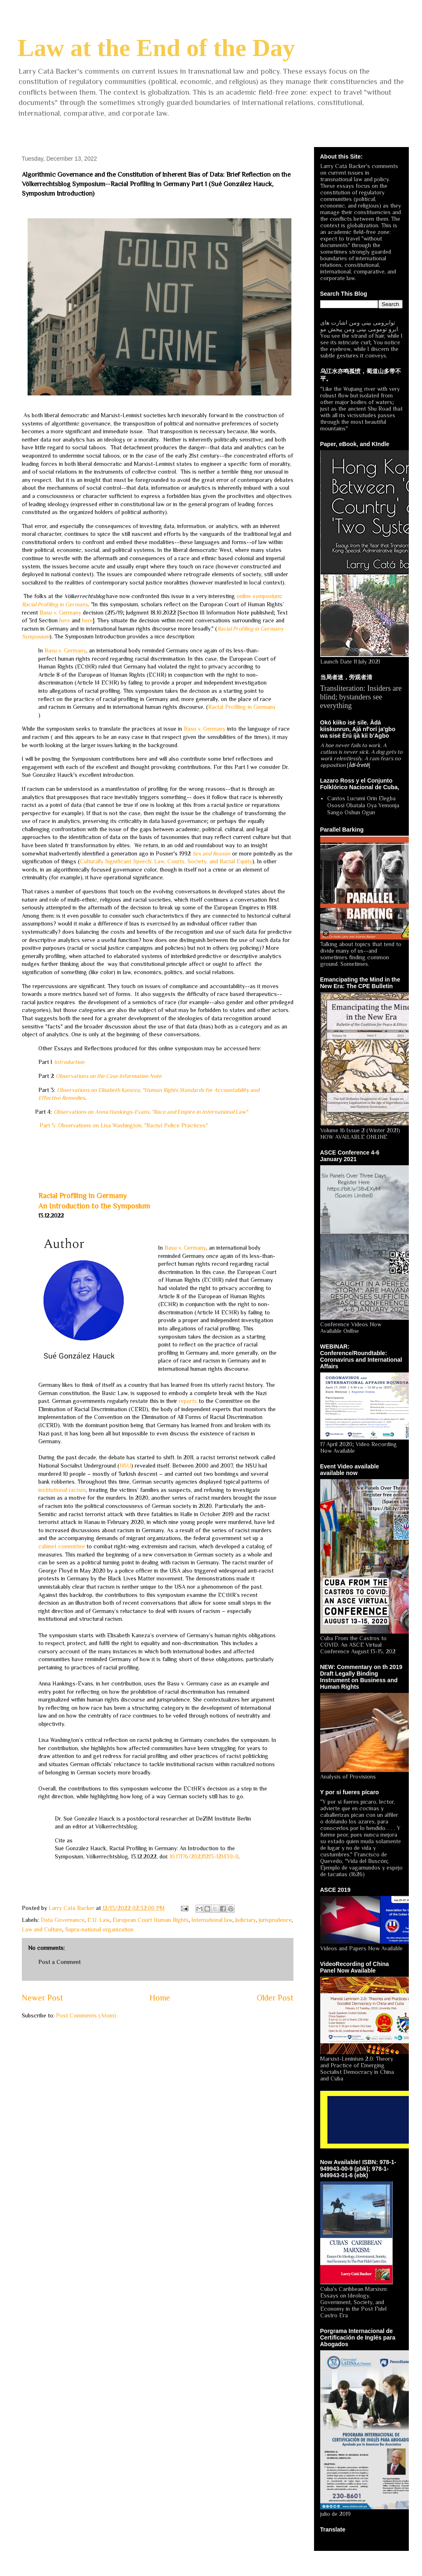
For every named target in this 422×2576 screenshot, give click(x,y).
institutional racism (62, 1490)
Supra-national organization (99, 1929)
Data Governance (62, 1920)
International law (212, 1920)
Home (160, 1997)
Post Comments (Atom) (86, 2015)
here (64, 620)
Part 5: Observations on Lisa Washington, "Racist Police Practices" (124, 1125)
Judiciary (245, 1920)
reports (188, 1401)
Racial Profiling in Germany (242, 707)
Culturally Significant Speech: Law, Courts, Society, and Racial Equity (166, 861)
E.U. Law (98, 1920)
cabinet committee (61, 1546)
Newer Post (42, 1997)
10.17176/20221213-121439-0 (204, 1856)
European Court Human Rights (151, 1920)
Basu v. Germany (60, 612)
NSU (125, 1465)
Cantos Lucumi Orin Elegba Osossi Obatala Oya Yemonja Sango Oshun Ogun (363, 805)
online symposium (259, 596)
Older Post (275, 1997)
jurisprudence (275, 1920)
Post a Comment (59, 1962)
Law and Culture (42, 1929)
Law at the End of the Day (156, 47)
